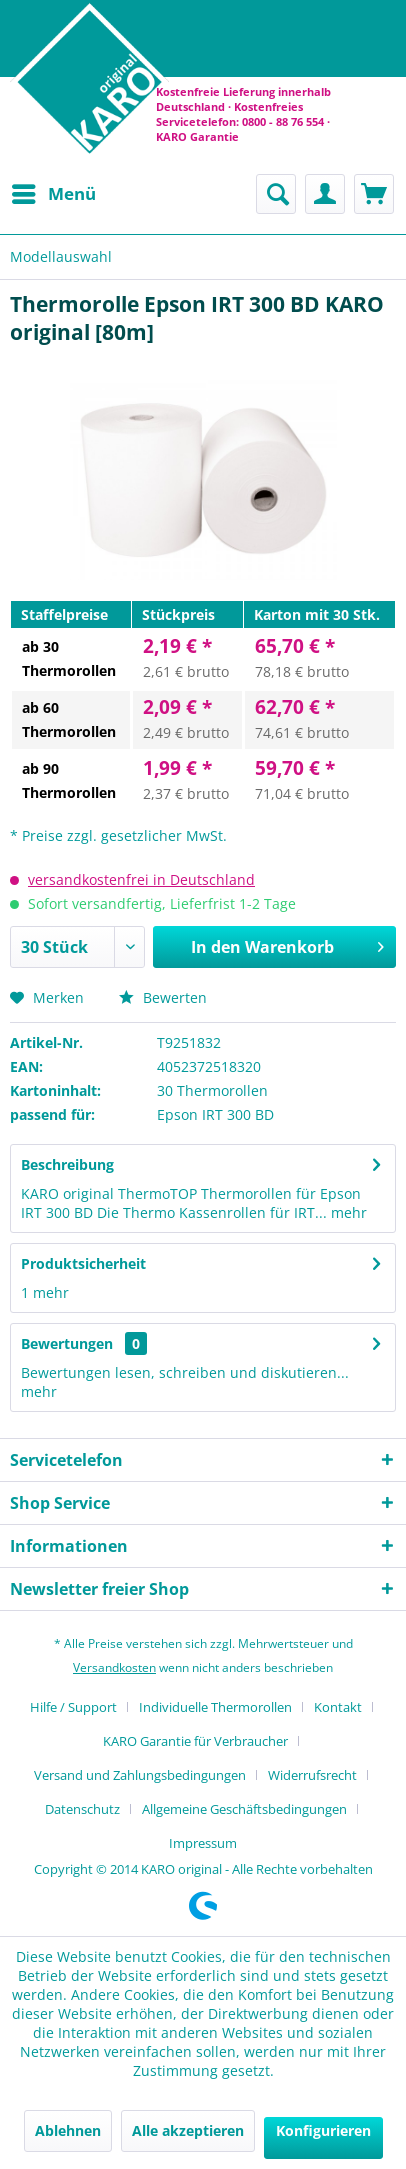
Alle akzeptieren (188, 2130)
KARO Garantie (197, 136)
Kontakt (338, 1707)
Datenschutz (82, 1809)
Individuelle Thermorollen (215, 1707)
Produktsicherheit (83, 1263)
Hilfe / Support (73, 1707)
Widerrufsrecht (312, 1775)
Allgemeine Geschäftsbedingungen (244, 1809)
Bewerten (163, 997)
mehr (347, 1212)
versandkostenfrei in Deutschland (141, 879)
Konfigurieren (323, 2130)
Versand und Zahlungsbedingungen (140, 1775)
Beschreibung (67, 1164)
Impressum (203, 1843)
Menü (54, 191)
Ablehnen (68, 2130)
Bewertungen (67, 1343)
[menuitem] (53, 194)
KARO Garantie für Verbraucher (195, 1741)
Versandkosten (114, 1667)
